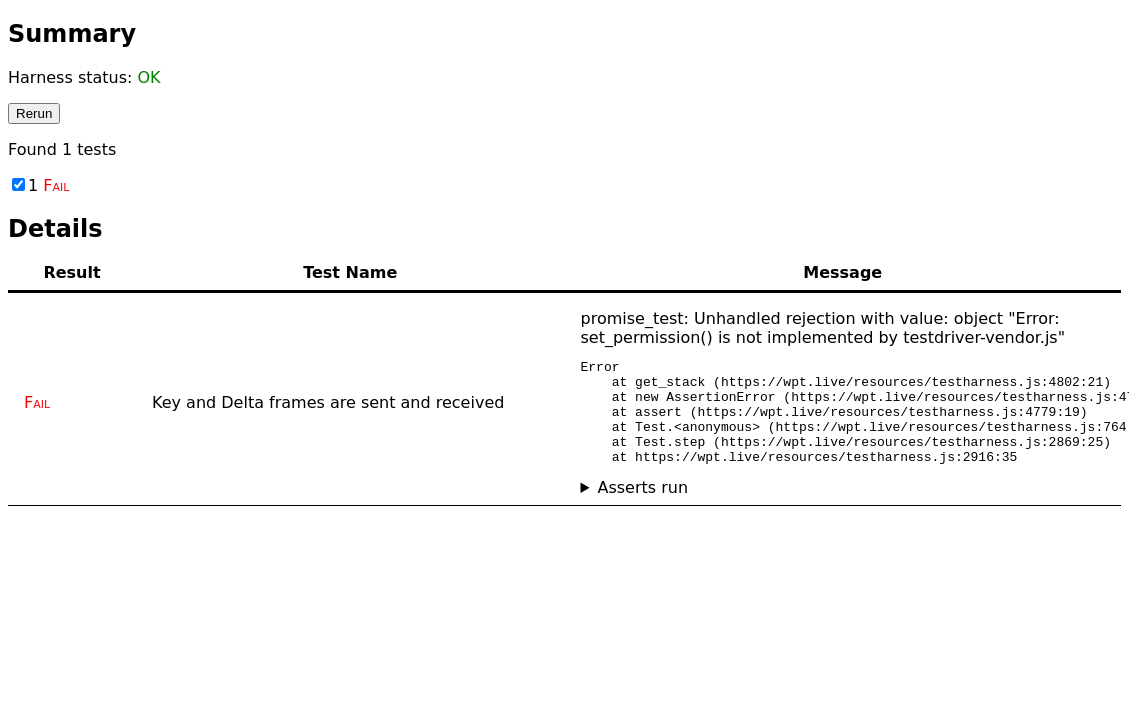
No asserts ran (843, 508)
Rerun (34, 113)
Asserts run (642, 508)
